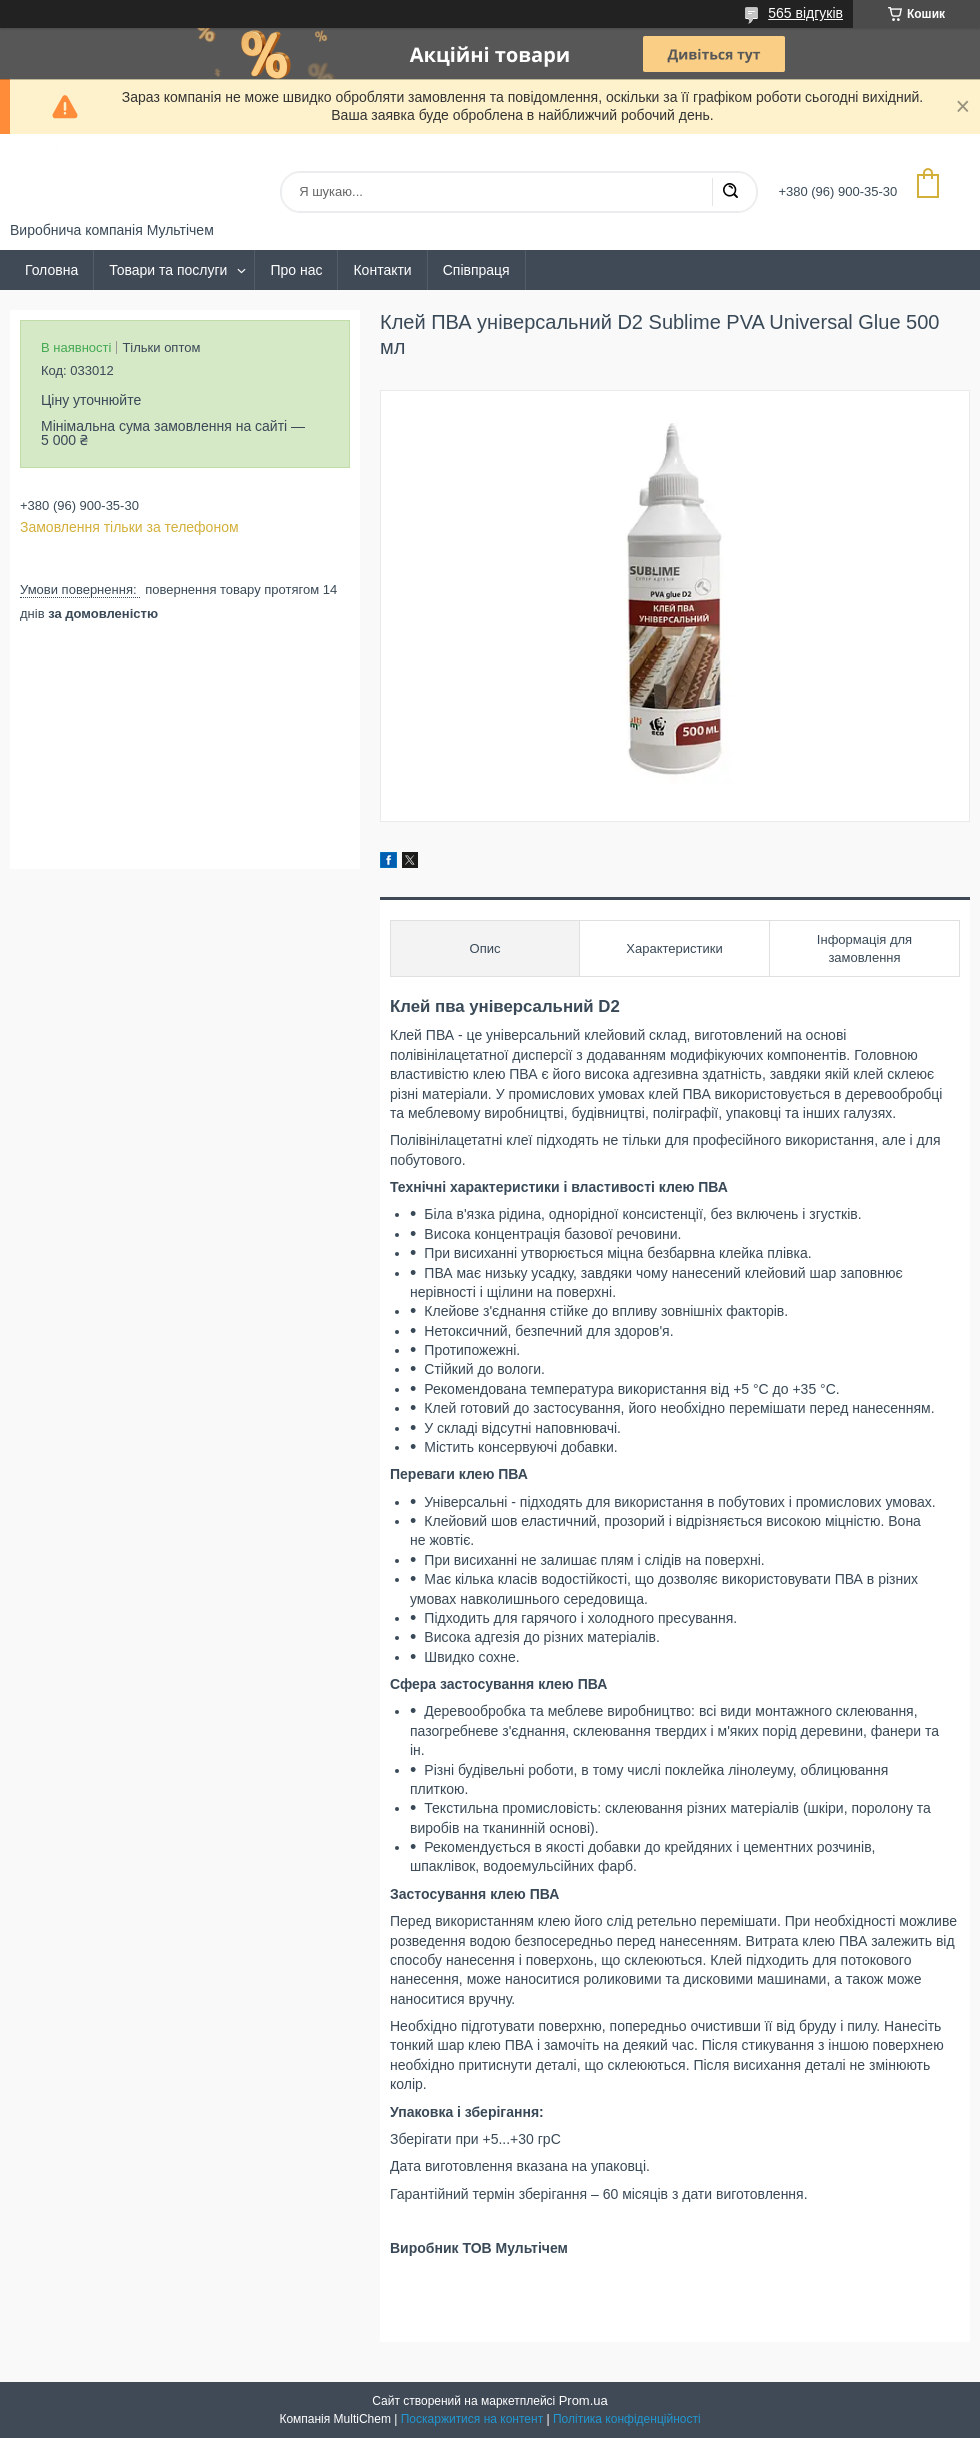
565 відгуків (805, 13)
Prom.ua (583, 2400)
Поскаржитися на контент (472, 2419)
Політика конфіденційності (627, 2419)
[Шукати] (730, 192)
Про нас (296, 270)
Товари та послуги (168, 270)
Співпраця (476, 270)
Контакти (382, 270)
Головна (51, 270)
